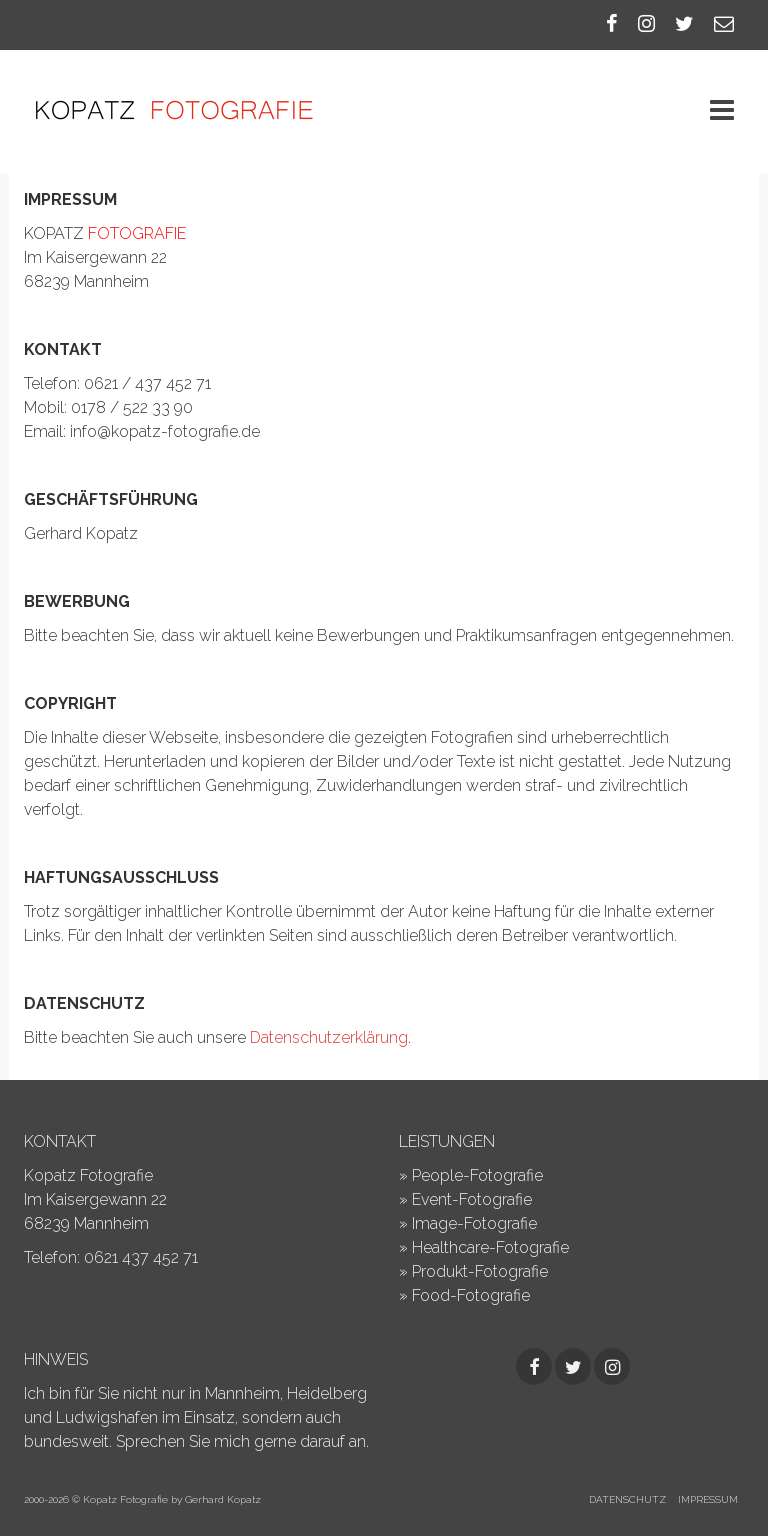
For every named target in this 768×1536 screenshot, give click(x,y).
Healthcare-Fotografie (490, 1247)
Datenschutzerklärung (329, 1037)
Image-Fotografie (474, 1223)
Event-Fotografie (472, 1199)
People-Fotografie (477, 1175)
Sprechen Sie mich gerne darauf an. (242, 1441)
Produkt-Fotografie (480, 1271)
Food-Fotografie (471, 1295)
